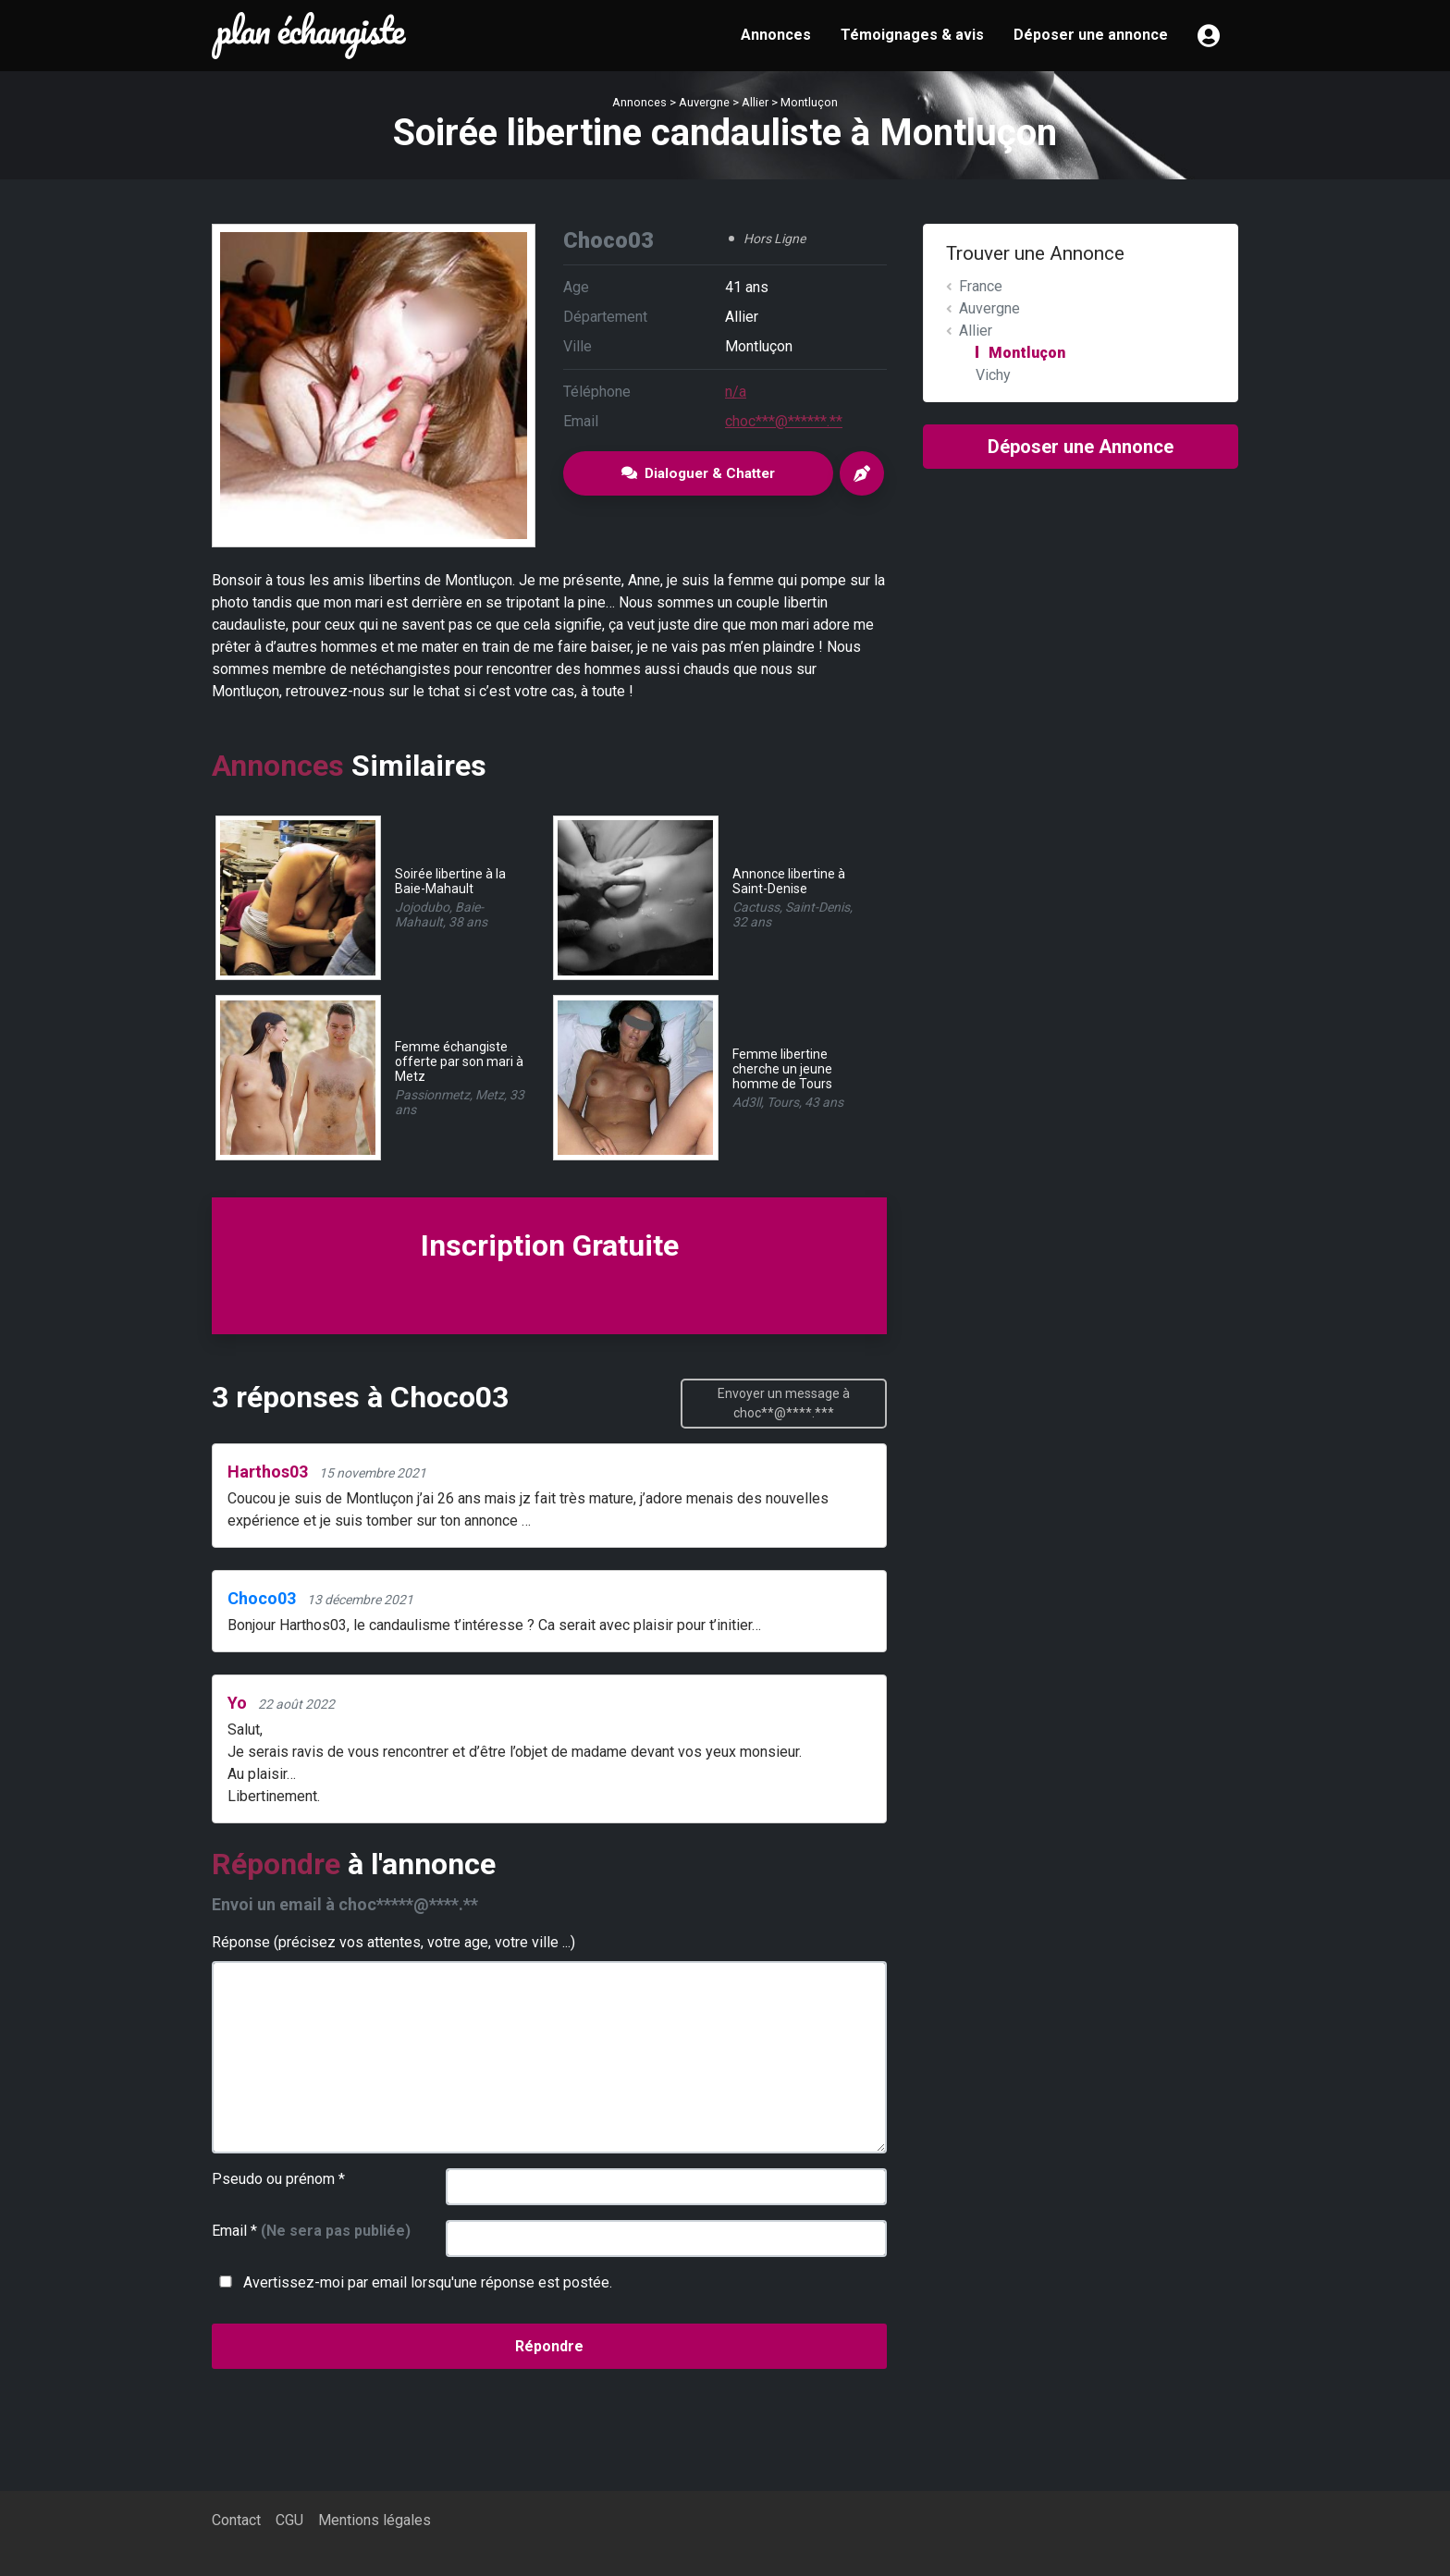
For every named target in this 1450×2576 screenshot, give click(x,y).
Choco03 (261, 1598)
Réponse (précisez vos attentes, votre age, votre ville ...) (393, 1942)
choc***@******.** (783, 421)
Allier (755, 102)
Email (311, 2230)
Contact (236, 2520)
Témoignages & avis (912, 34)
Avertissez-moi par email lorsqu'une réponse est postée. (412, 2282)
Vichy (993, 375)
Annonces (776, 34)
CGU (289, 2520)
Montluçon (809, 102)
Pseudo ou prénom (278, 2179)
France (980, 286)
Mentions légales (374, 2520)
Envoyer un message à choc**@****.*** (784, 1403)
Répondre (549, 2346)
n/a (735, 391)
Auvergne (704, 102)
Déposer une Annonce (1081, 446)
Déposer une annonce (1091, 34)
